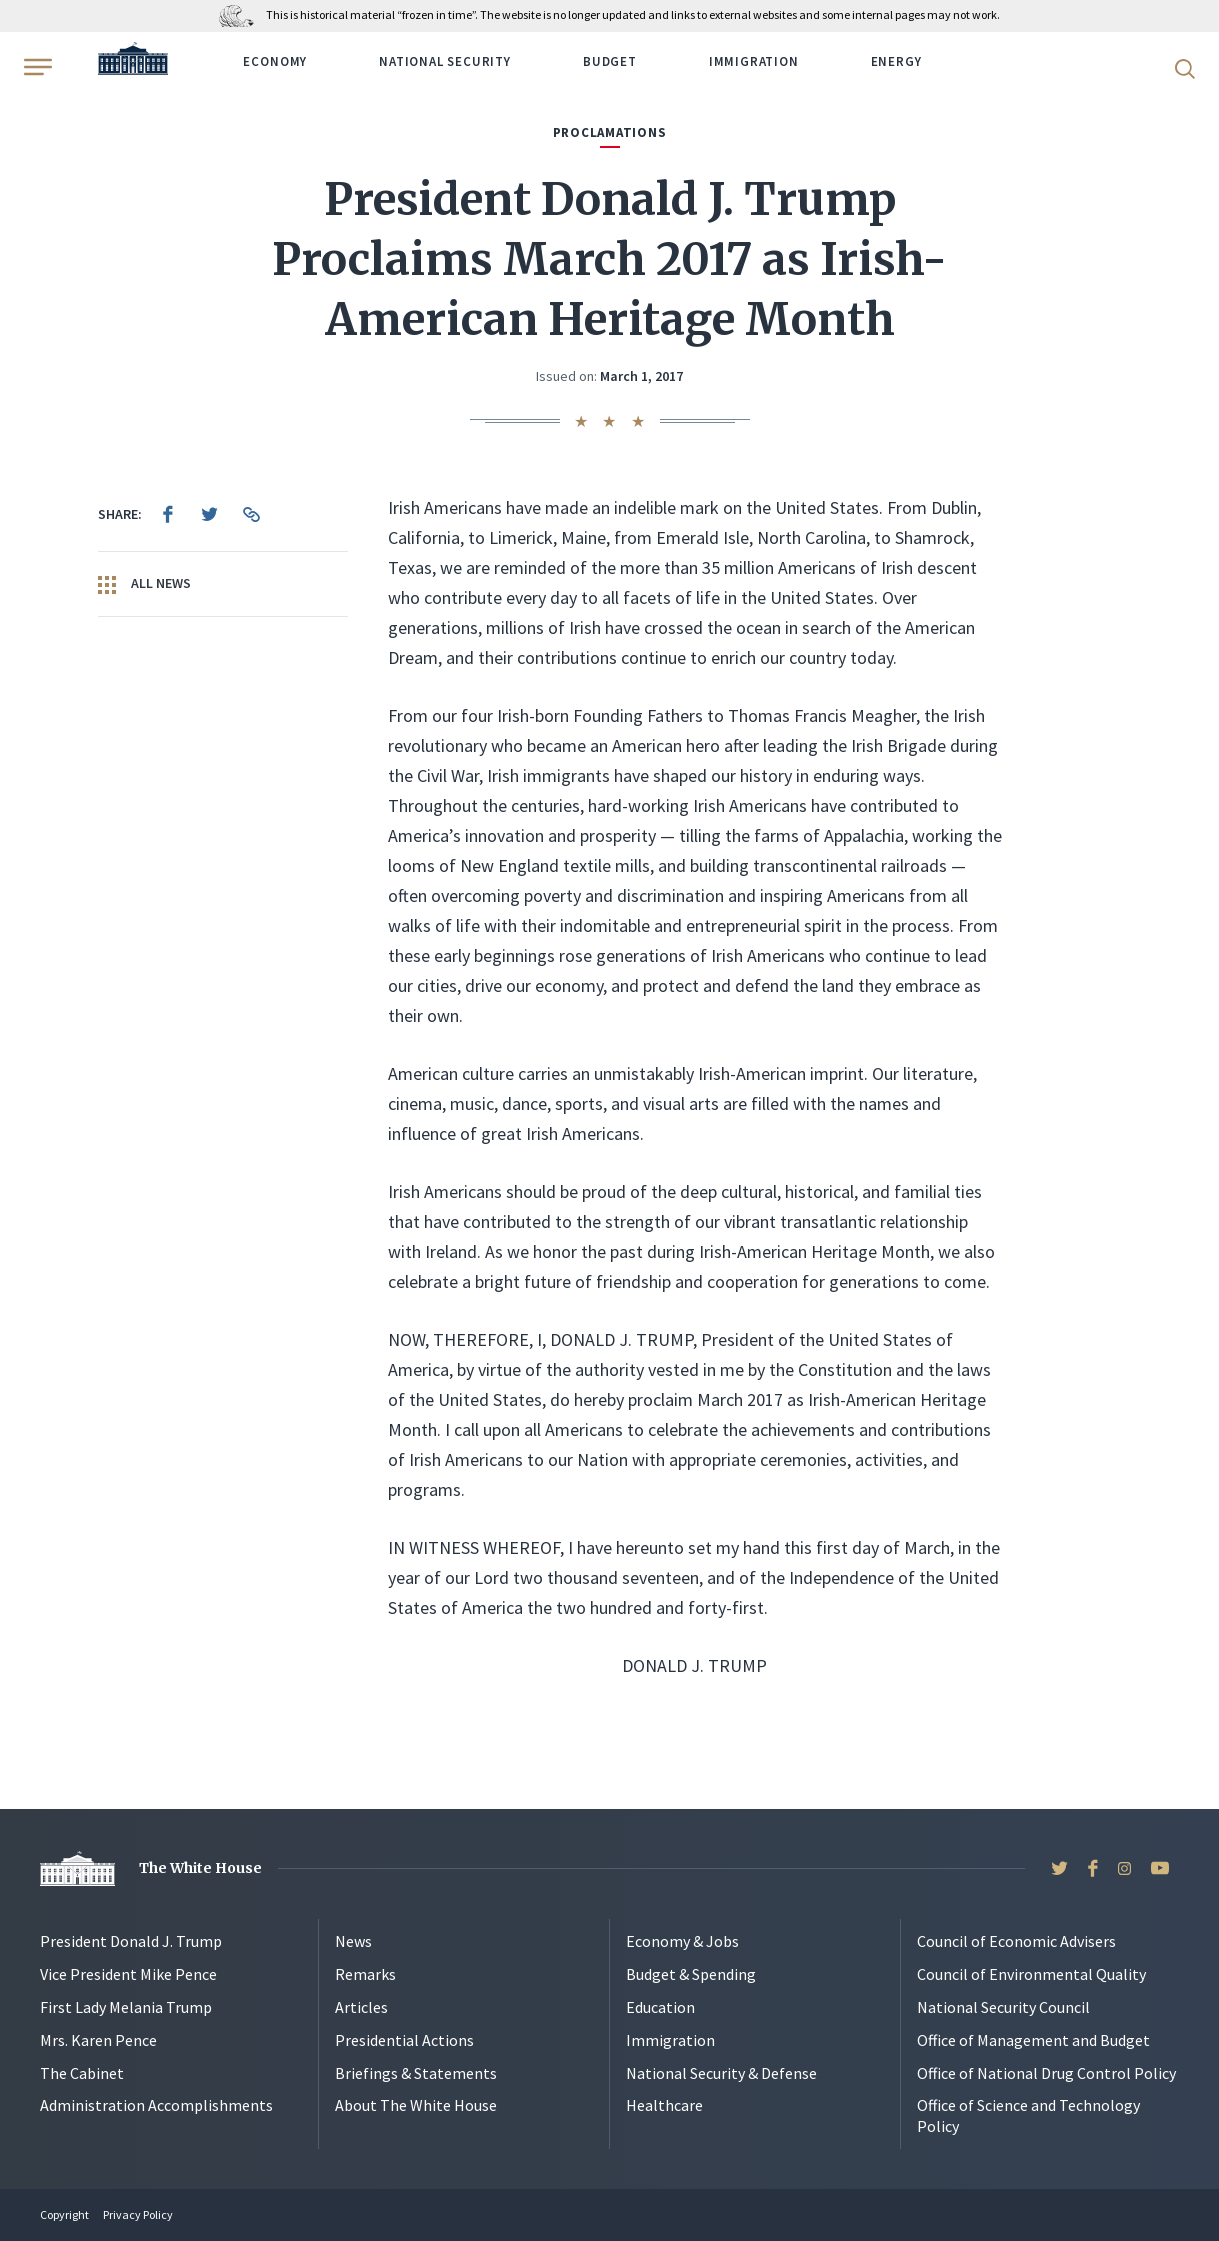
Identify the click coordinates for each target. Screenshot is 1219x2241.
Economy (275, 61)
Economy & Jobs (682, 1941)
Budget (610, 61)
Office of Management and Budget (1033, 2040)
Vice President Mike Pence (128, 1974)
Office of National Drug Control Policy (1046, 2073)
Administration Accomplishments (156, 2105)
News (353, 1941)
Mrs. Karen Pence (98, 2040)
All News (144, 584)
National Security (445, 61)
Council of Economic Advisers (1016, 1941)
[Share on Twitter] (210, 514)
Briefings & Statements (416, 2073)
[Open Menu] (36, 67)
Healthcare (664, 2105)
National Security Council (1003, 2007)
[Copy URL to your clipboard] (252, 514)
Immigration (754, 61)
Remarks (365, 1974)
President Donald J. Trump (131, 1941)
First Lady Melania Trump (126, 2007)
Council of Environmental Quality (1031, 1974)
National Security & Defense (721, 2073)
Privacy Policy (138, 2214)
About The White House (416, 2105)
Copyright (64, 2214)
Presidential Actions (404, 2040)
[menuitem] (168, 514)
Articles (361, 2007)
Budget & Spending (691, 1974)
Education (660, 2007)
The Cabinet (82, 2073)
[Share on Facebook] (168, 514)
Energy (896, 61)
